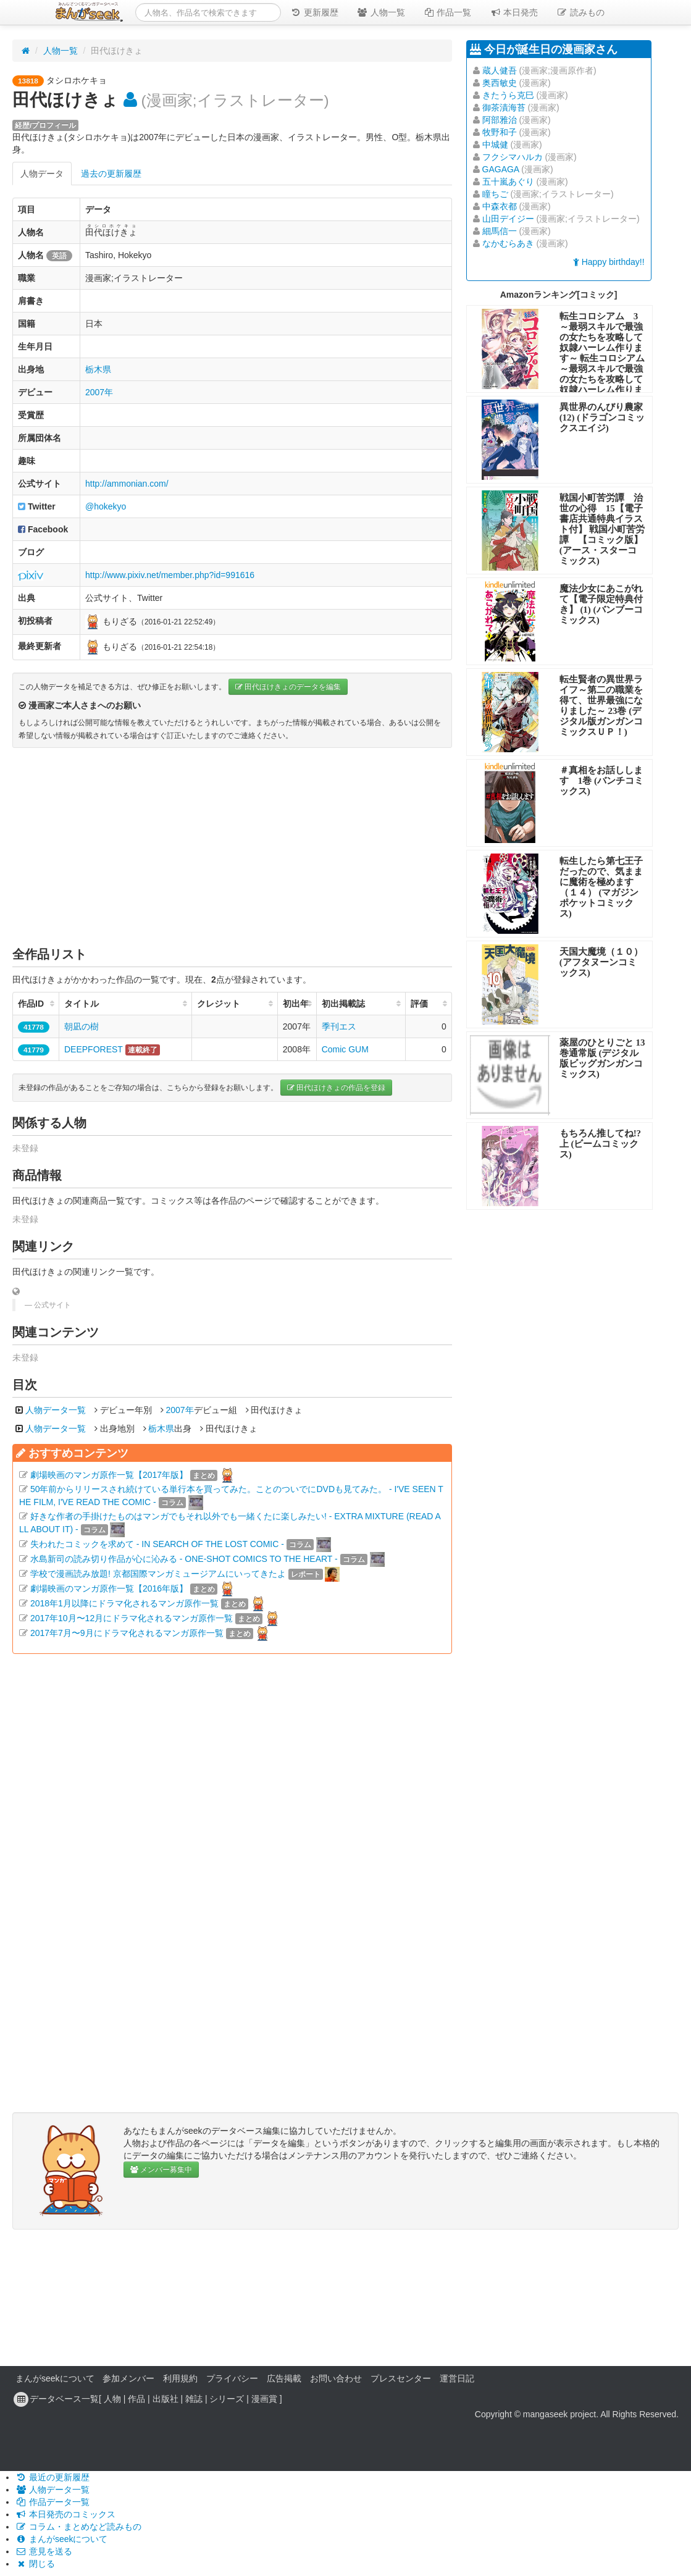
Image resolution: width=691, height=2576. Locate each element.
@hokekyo (105, 506)
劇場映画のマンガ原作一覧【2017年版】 (109, 1475)
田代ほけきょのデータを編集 (288, 686)
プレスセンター (401, 2378)
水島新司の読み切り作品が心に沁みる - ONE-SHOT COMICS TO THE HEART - (184, 1559)
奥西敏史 (499, 83)
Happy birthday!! (609, 262)
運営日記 (457, 2378)
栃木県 (98, 369)
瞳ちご (495, 194)
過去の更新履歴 (111, 173)
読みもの (580, 12)
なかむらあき (508, 243)
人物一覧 (381, 12)
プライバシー (232, 2378)
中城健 (495, 144)
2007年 (99, 392)
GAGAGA (500, 169)
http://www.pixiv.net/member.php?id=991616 (169, 575)
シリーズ (226, 2399)
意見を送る (43, 2551)
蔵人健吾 (499, 70)
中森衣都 (499, 206)
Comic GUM (345, 1049)
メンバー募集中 (161, 2169)
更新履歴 (314, 12)
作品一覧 (448, 12)
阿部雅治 (499, 120)
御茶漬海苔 (504, 107)
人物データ (42, 173)
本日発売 (514, 12)
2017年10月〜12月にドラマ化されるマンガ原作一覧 (131, 1618)
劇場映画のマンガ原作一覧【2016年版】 (109, 1588)
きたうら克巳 (508, 95)
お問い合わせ (336, 2378)
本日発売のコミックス (65, 2514)
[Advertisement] (232, 846)
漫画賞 (264, 2399)
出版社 (165, 2399)
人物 (112, 2399)
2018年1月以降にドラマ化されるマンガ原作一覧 (124, 1603)
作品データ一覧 (52, 2502)
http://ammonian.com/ (127, 484)
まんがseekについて (54, 2378)
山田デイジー (508, 219)
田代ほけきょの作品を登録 (336, 1087)
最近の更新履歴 (52, 2477)
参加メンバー (128, 2378)
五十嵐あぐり (508, 182)
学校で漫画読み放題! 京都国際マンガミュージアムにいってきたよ (158, 1574)
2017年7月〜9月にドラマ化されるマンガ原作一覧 (127, 1633)
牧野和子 (499, 132)
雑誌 (194, 2399)
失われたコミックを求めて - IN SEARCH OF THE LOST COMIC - (157, 1544)
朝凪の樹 (81, 1026)
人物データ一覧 (55, 1410)
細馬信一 (499, 231)
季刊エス (339, 1026)
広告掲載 (284, 2378)
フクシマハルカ (512, 157)
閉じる (35, 2564)
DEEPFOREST (93, 1049)
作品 (136, 2399)
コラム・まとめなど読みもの (78, 2527)
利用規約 (180, 2378)
